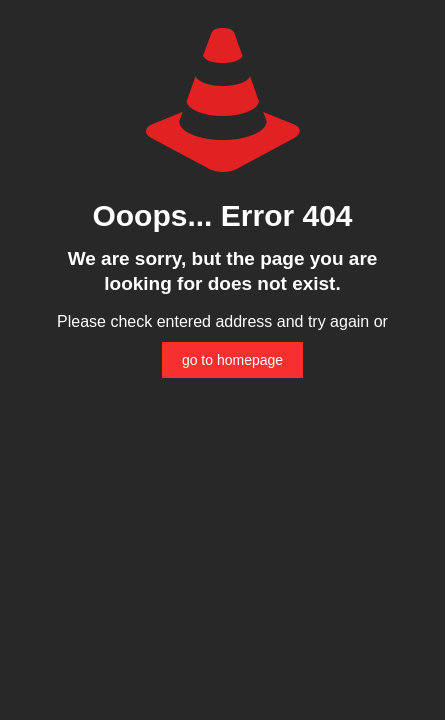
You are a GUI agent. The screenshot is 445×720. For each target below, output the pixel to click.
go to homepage (232, 360)
